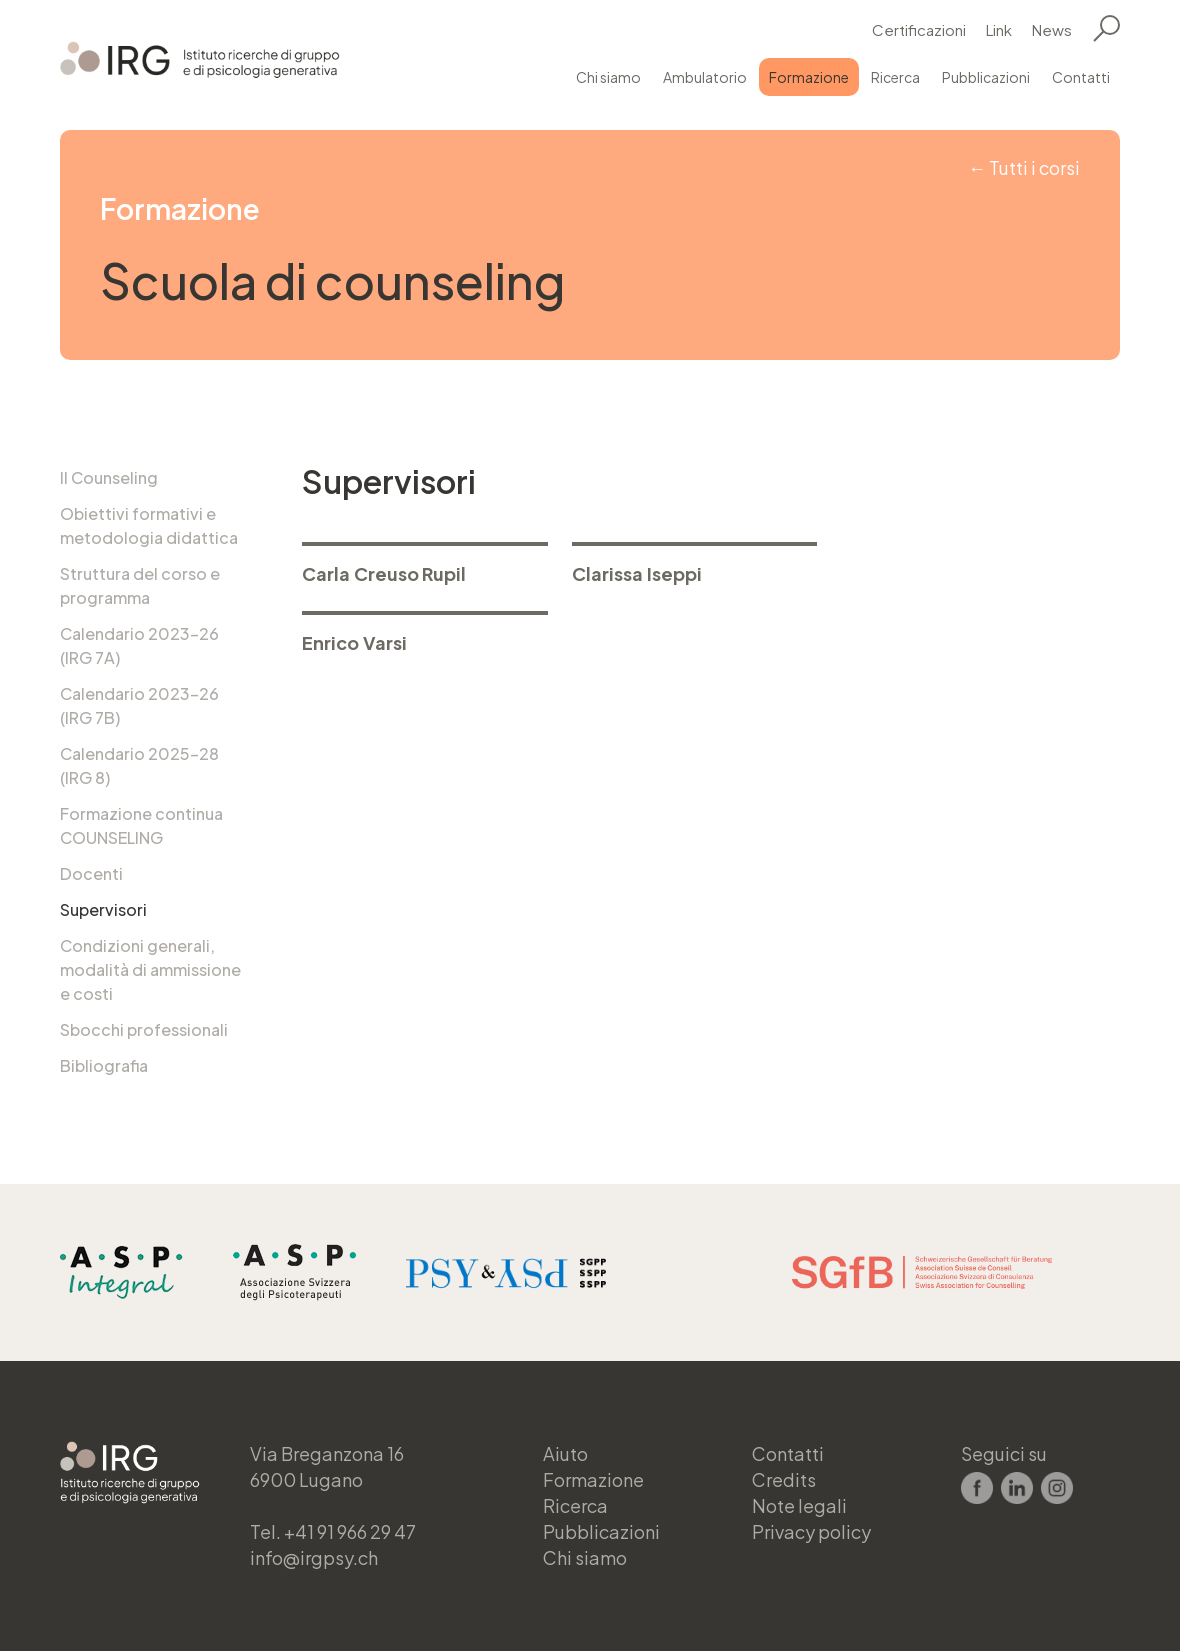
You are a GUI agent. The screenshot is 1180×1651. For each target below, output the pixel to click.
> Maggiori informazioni (425, 566)
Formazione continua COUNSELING (141, 825)
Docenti (91, 873)
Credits (784, 1479)
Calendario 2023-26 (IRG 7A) (139, 645)
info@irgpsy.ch (314, 1557)
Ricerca (895, 77)
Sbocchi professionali (144, 1029)
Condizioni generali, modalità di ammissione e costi (150, 969)
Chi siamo (608, 77)
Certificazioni (919, 29)
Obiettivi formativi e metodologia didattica (149, 525)
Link (999, 29)
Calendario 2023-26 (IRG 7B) (139, 705)
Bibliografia (104, 1065)
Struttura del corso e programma (140, 585)
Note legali (799, 1505)
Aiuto (565, 1453)
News (1052, 29)
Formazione (809, 77)
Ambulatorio (705, 77)
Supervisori (103, 909)
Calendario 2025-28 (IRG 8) (139, 765)
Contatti (1081, 77)
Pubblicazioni (986, 77)
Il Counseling (109, 477)
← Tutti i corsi (1024, 167)
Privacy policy (811, 1531)
